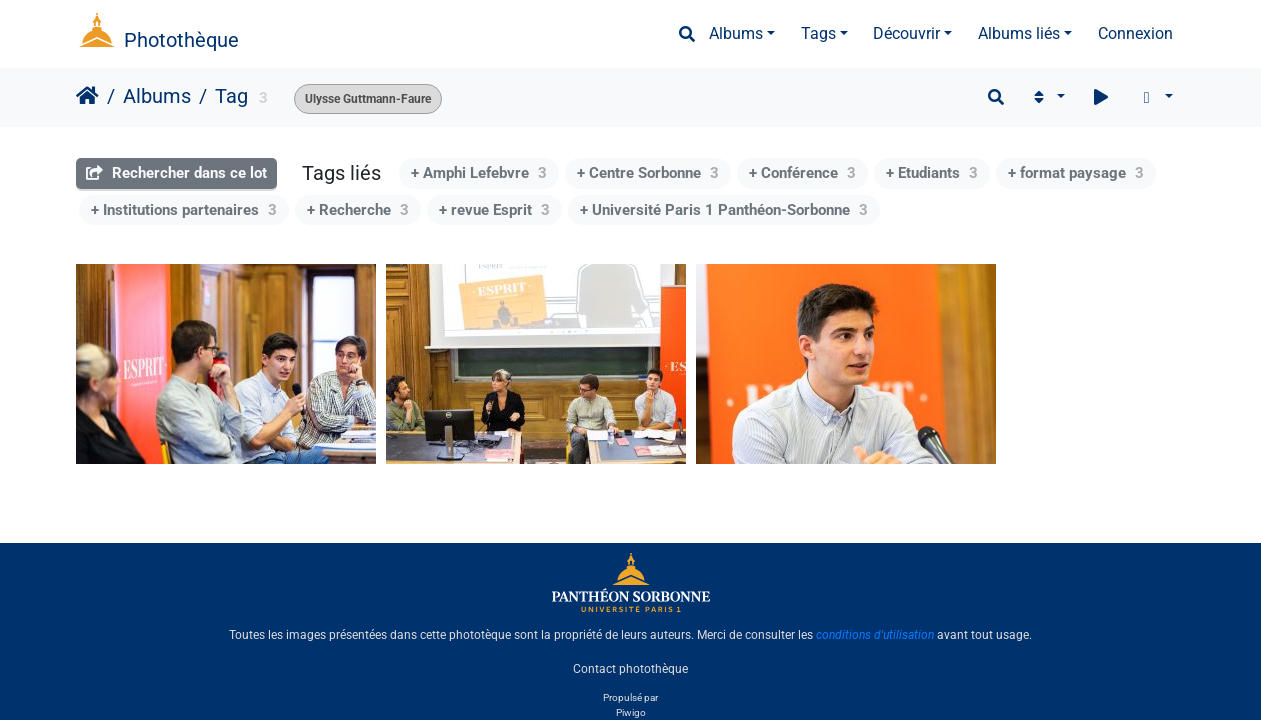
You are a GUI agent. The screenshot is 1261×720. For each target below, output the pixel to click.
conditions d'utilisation (875, 635)
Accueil (87, 96)
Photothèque (181, 40)
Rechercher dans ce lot (176, 173)
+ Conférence (802, 173)
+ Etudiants (932, 173)
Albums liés (1019, 33)
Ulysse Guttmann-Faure (368, 99)
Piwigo (631, 712)
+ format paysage (1076, 173)
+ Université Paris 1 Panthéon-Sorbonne (724, 210)
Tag (231, 96)
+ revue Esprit (494, 210)
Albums (736, 33)
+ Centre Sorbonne (648, 173)
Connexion (1135, 33)
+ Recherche (358, 210)
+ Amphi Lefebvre (479, 173)
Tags (818, 33)
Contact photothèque (630, 669)
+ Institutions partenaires (184, 210)
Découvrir (906, 33)
